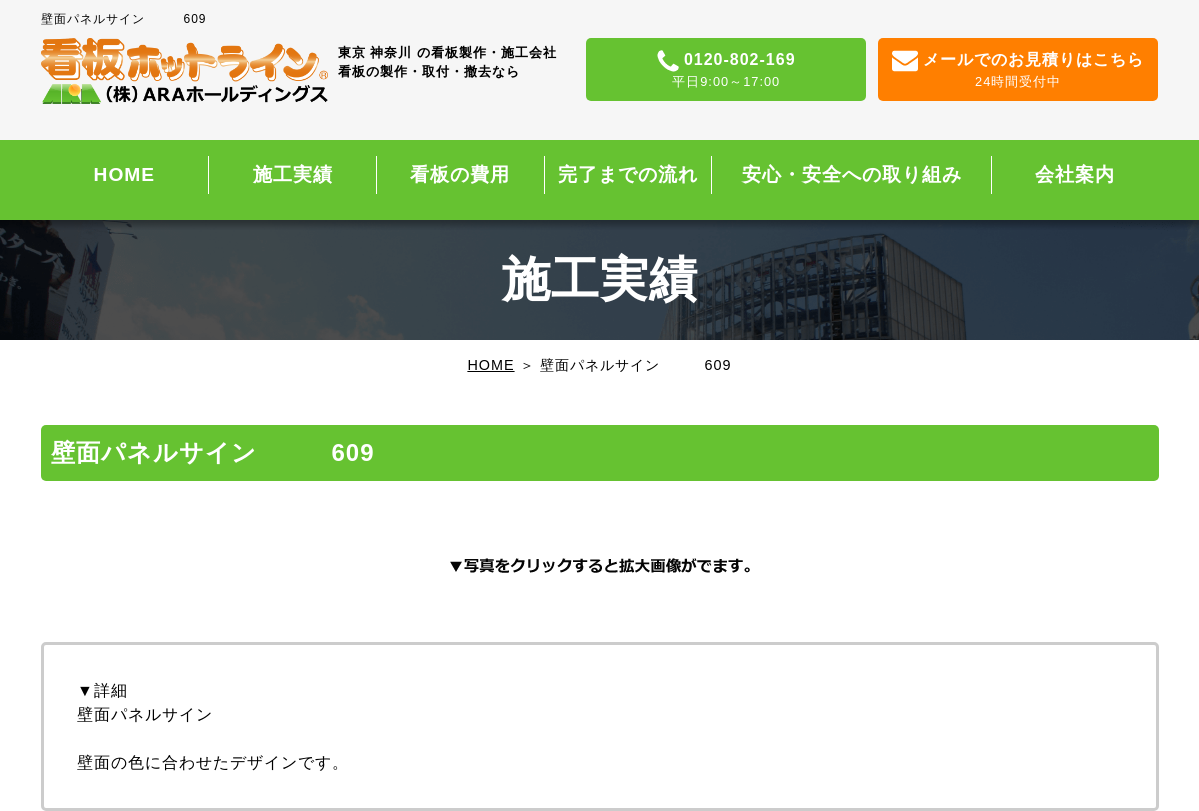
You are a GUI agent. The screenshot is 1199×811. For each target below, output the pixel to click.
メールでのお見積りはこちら (1018, 71)
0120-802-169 (726, 71)
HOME (125, 174)
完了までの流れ (628, 174)
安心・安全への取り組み (852, 174)
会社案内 (1075, 174)
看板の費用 (460, 174)
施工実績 (293, 174)
